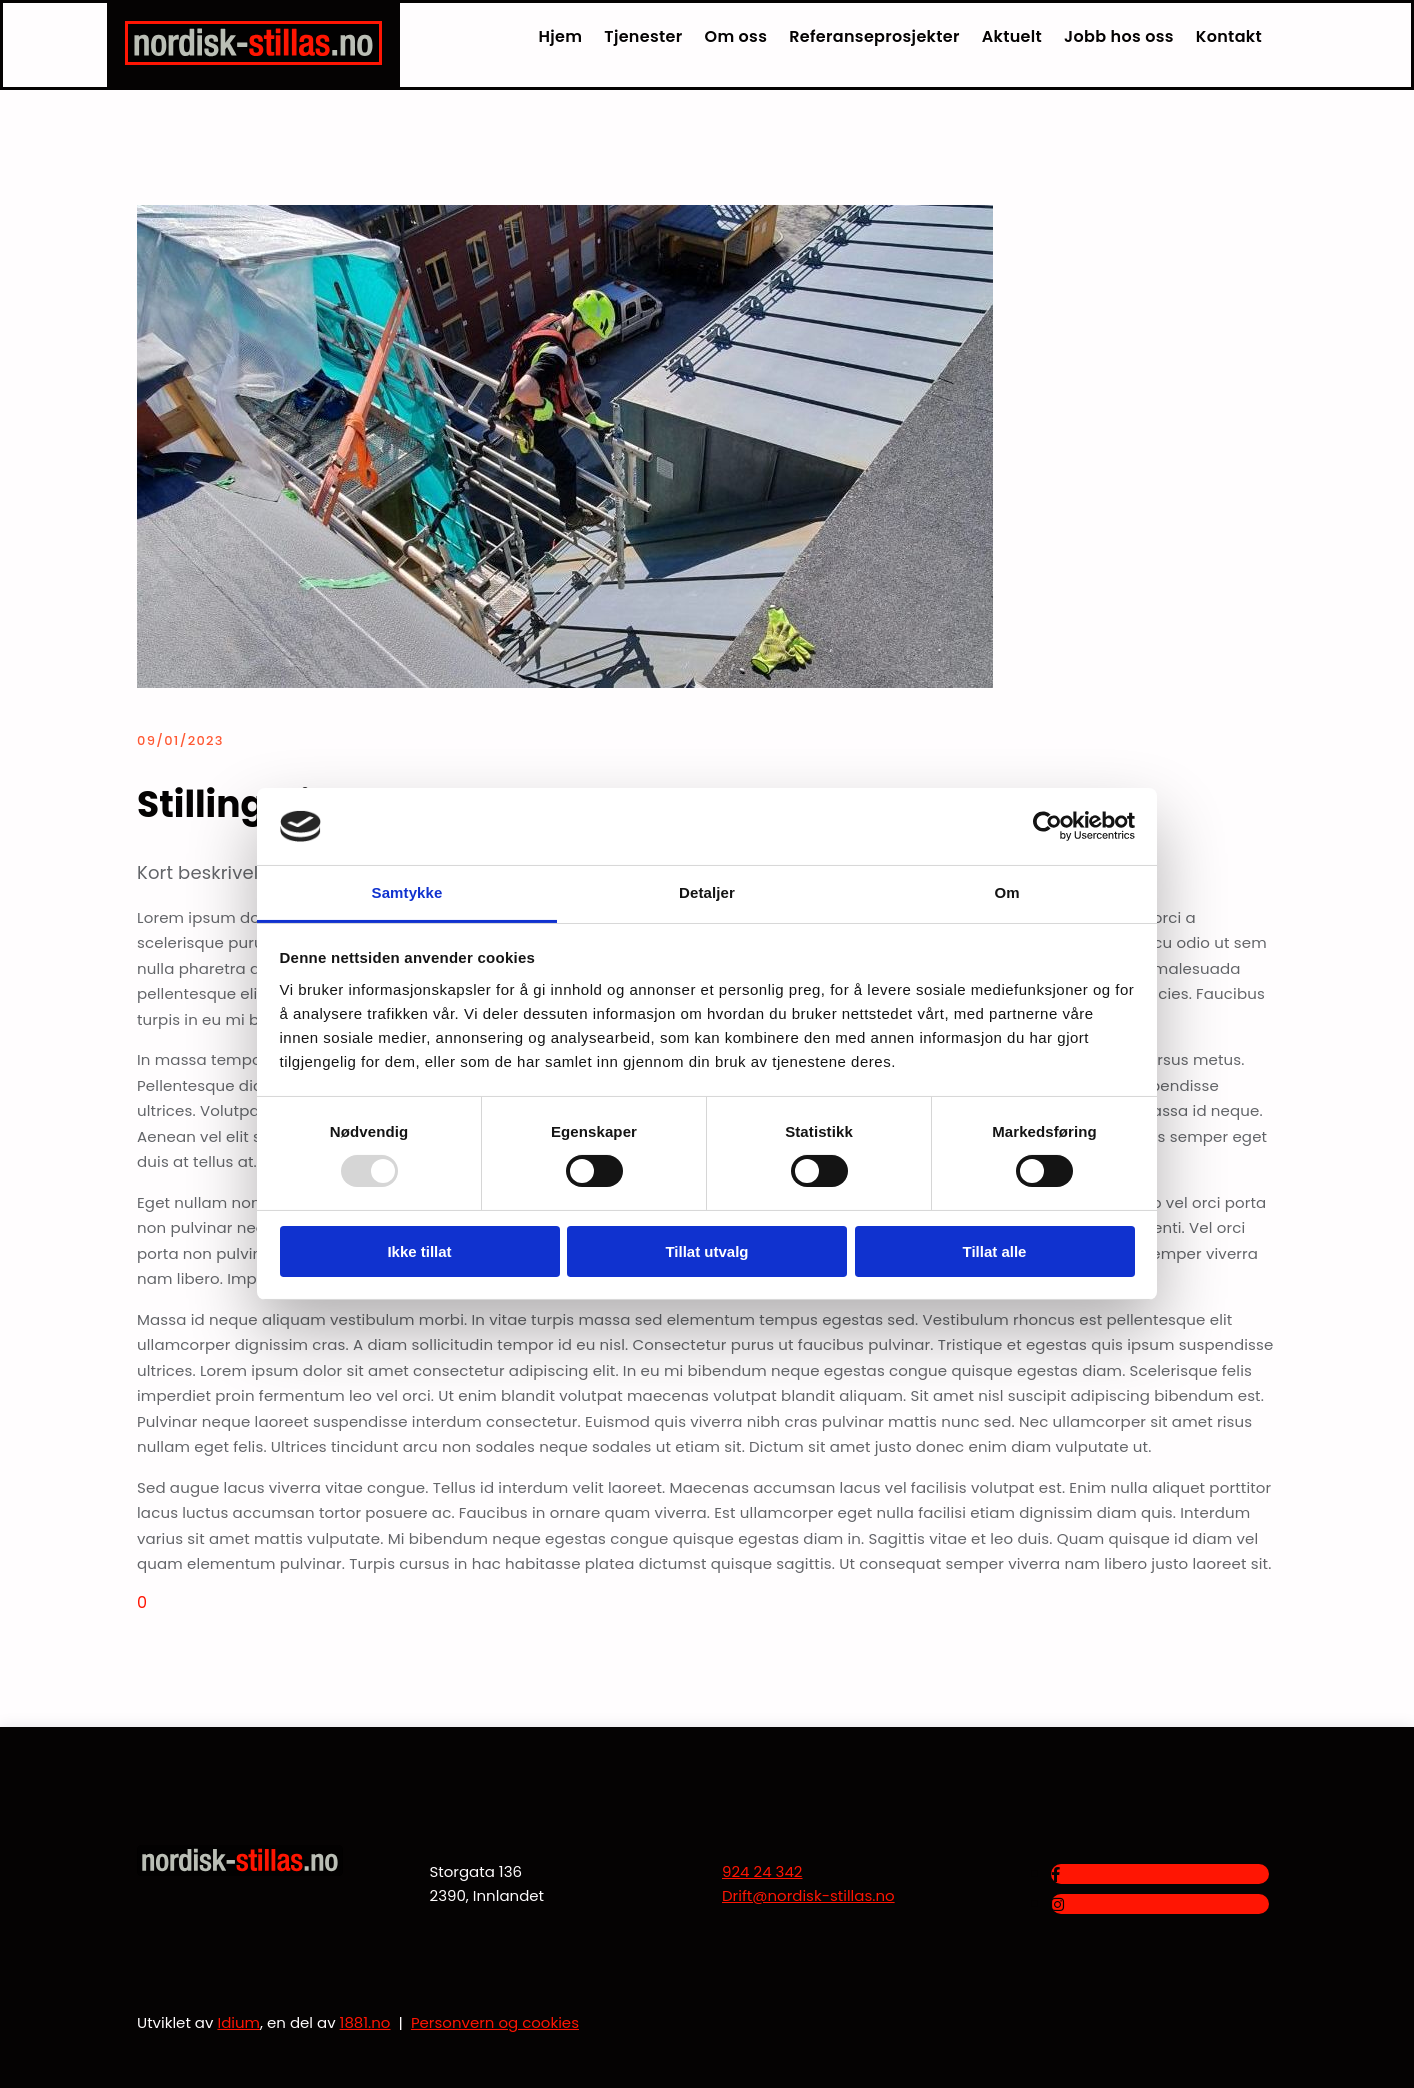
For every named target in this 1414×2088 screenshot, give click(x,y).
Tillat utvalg (706, 1251)
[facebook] (1055, 1874)
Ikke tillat (419, 1251)
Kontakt (1229, 36)
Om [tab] (1006, 892)
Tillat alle (995, 1251)
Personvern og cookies (495, 2022)
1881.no (365, 2022)
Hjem (561, 36)
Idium (238, 2022)
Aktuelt (1012, 36)
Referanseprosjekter (874, 36)
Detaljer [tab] (707, 892)
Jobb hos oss (1119, 36)
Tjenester (643, 36)
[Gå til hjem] (253, 59)
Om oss (736, 36)
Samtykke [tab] (407, 892)
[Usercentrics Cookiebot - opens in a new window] (1047, 826)
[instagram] (1057, 1904)
